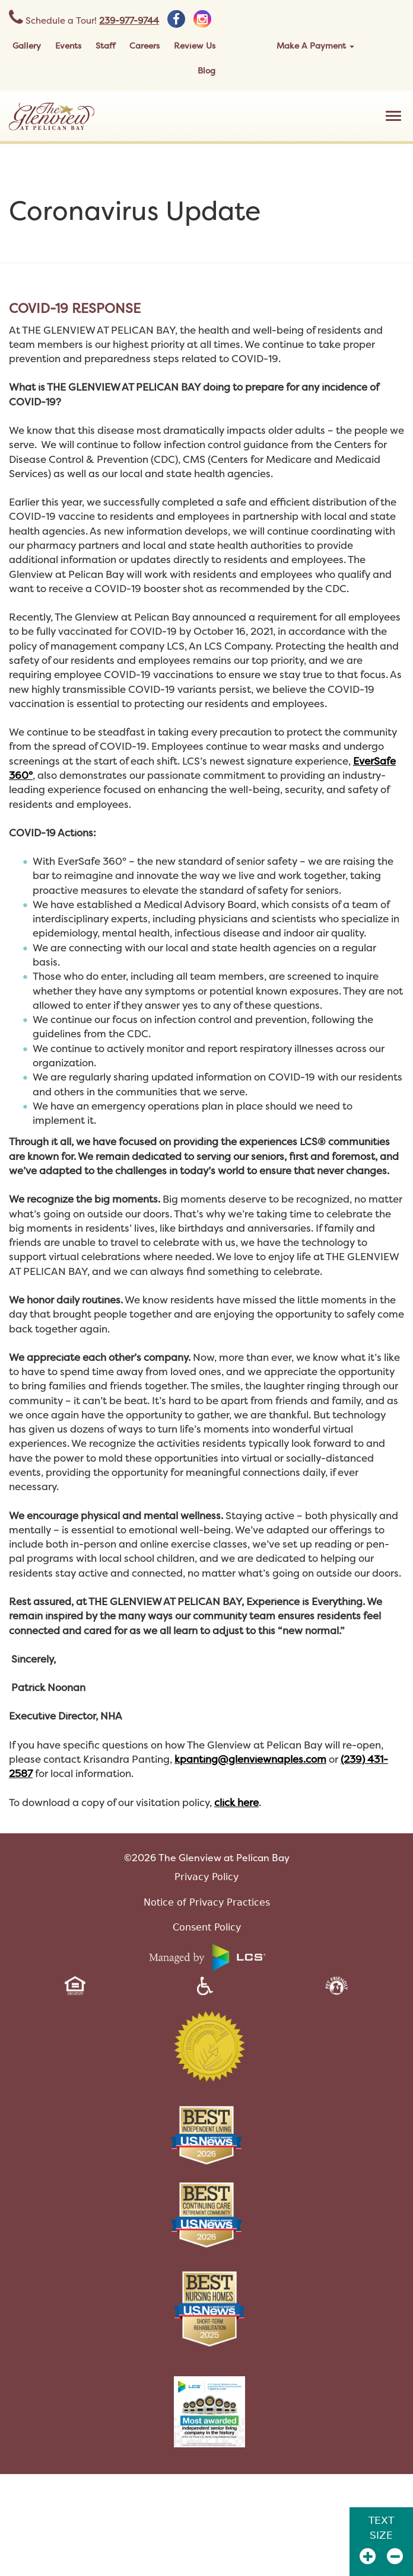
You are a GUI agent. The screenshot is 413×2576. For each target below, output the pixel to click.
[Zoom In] (368, 2556)
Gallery (26, 45)
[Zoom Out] (395, 2556)
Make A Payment (315, 45)
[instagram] (202, 19)
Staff (105, 45)
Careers (144, 45)
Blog (206, 70)
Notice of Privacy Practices (207, 1902)
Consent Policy (207, 1927)
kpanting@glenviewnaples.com (250, 1759)
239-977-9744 (129, 20)
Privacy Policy (206, 1877)
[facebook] (176, 19)
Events (68, 45)
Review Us (194, 45)
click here (236, 1802)
